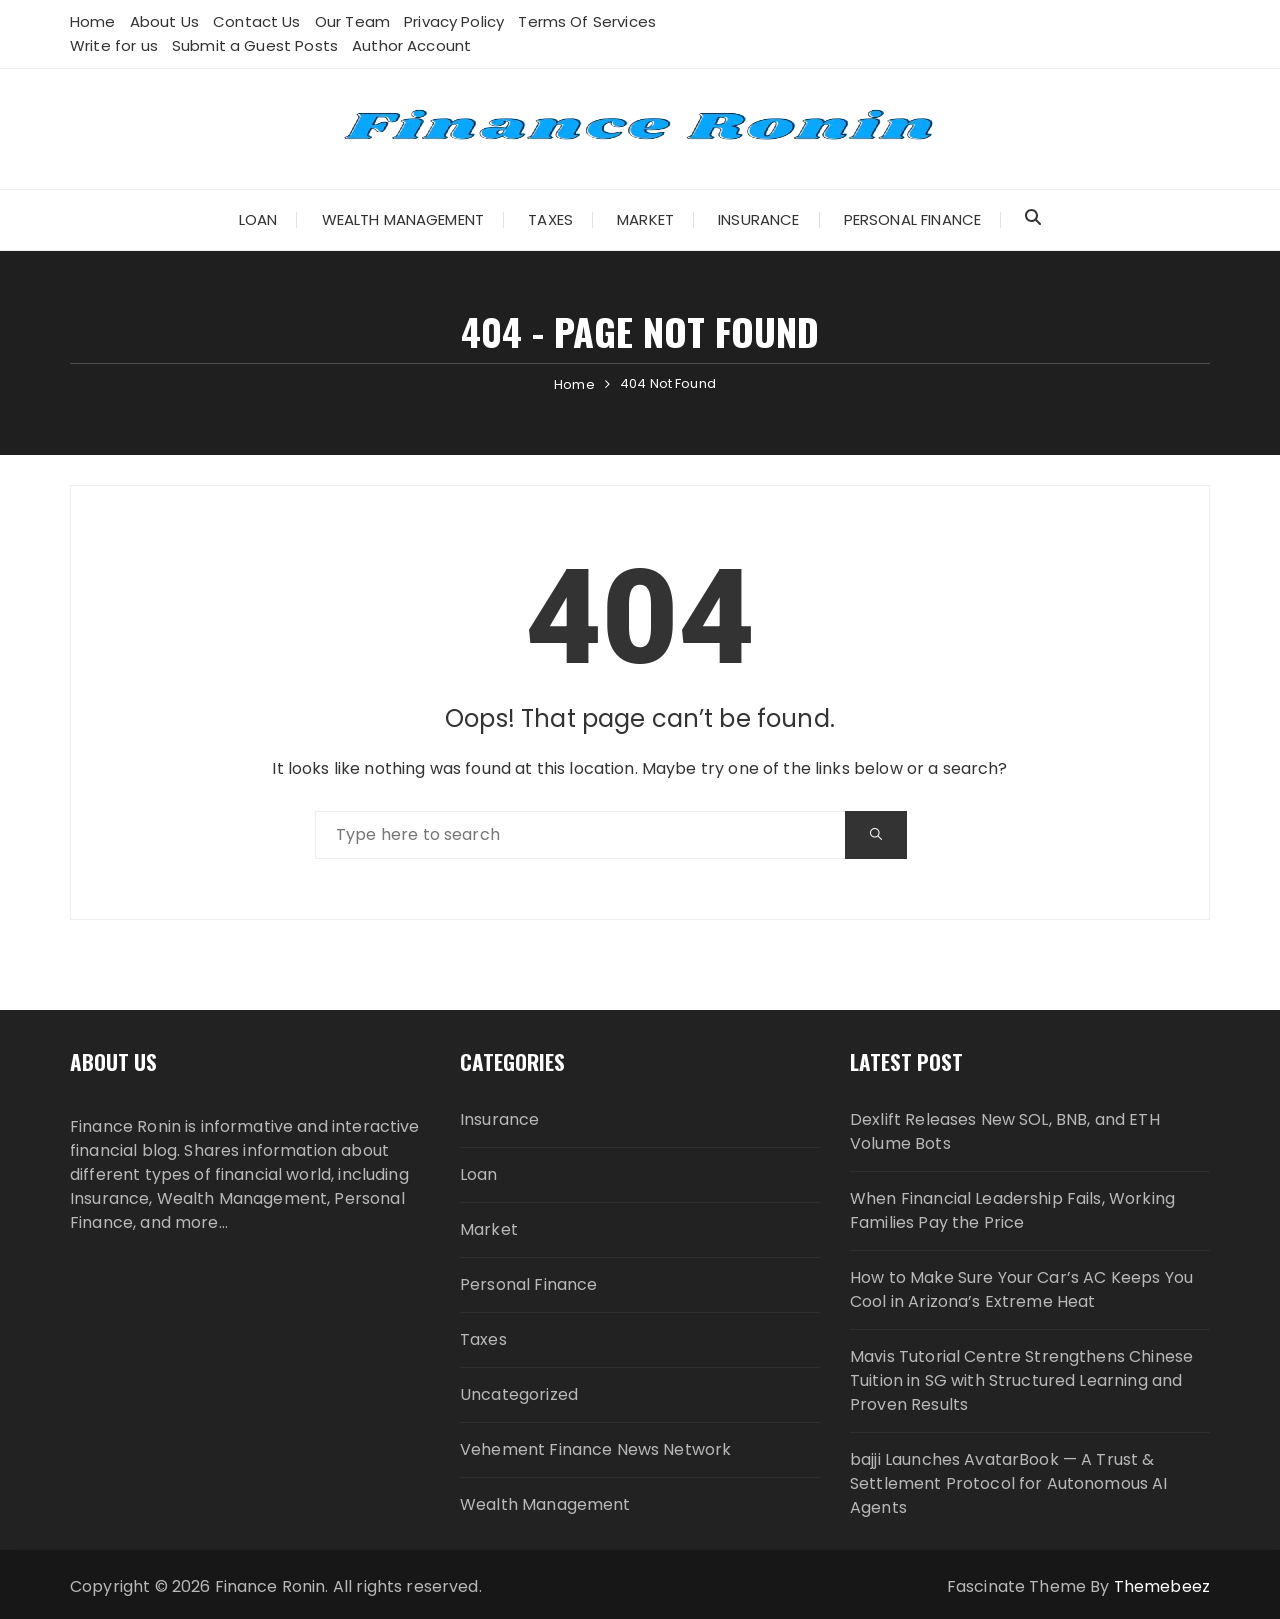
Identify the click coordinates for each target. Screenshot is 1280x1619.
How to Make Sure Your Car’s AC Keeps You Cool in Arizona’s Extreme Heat (1021, 1289)
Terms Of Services (587, 21)
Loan (258, 219)
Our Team (352, 21)
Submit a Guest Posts (255, 45)
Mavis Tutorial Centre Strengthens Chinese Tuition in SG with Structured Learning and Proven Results (1021, 1380)
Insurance (758, 219)
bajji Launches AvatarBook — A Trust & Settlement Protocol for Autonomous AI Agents (1009, 1483)
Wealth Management (403, 219)
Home (93, 21)
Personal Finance (912, 219)
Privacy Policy (454, 21)
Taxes (550, 219)
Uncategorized (519, 1394)
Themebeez (1162, 1586)
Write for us (114, 45)
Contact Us (257, 21)
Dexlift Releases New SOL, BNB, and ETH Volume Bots (1005, 1131)
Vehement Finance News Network (595, 1449)
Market (645, 219)
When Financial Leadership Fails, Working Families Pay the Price (1012, 1210)
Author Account (411, 45)
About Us (164, 21)
